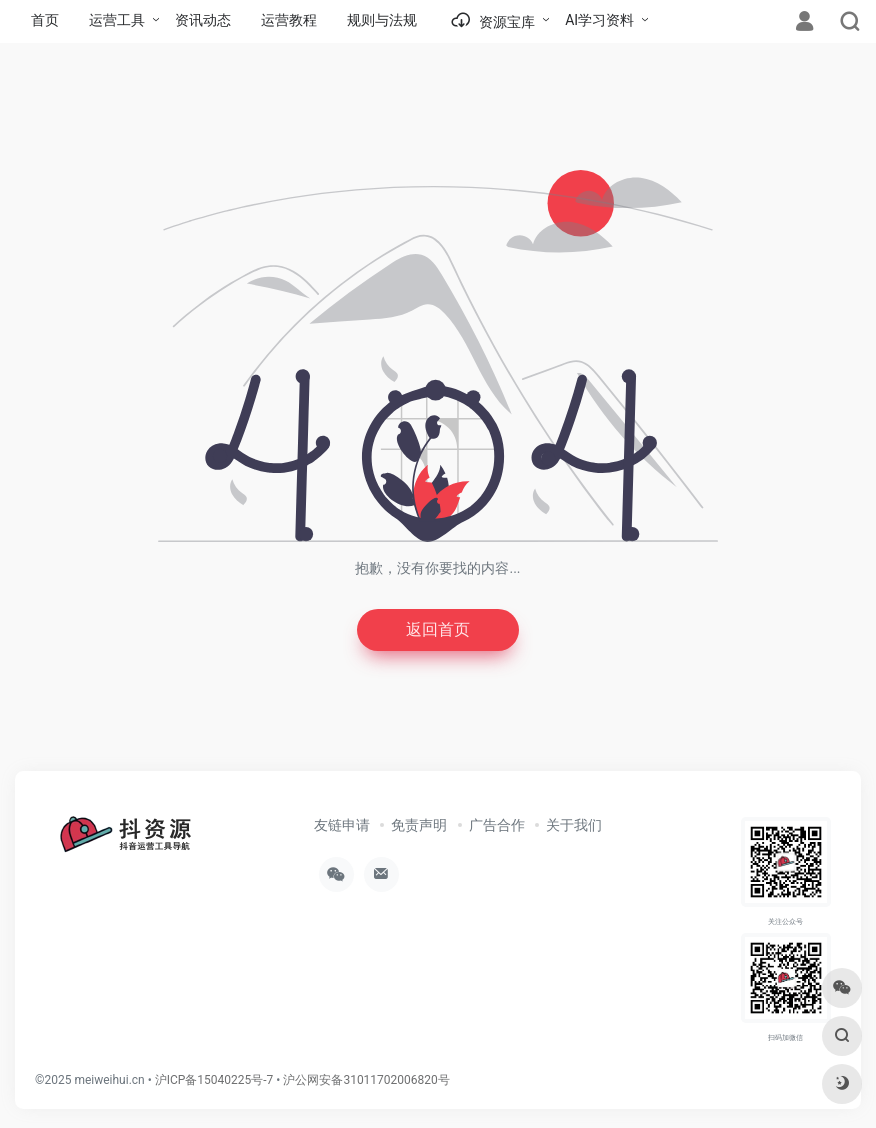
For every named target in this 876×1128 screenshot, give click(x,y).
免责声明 (419, 828)
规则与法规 (382, 20)
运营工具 (117, 20)
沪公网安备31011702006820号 (366, 1083)
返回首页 (438, 631)
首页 (45, 20)
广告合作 (497, 828)
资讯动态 (203, 20)
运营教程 (289, 20)
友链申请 (342, 828)
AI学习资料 (599, 20)
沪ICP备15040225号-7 (214, 1083)
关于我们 (574, 828)
